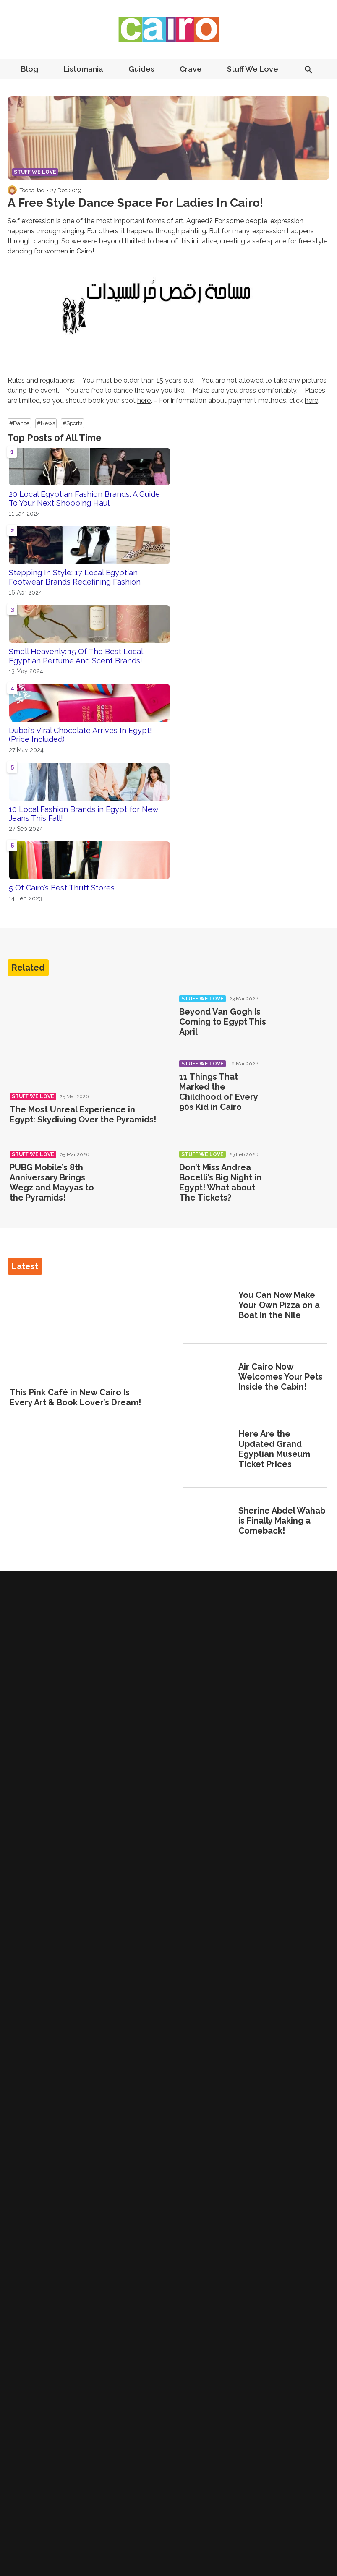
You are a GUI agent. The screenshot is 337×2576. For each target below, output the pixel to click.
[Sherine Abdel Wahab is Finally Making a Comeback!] (208, 1522)
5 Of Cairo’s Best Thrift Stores (62, 887)
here (144, 401)
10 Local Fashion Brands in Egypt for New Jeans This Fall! (84, 814)
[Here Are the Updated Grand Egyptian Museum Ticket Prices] (208, 1450)
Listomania (83, 69)
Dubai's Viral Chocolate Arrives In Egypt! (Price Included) (80, 735)
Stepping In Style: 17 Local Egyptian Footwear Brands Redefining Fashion (75, 577)
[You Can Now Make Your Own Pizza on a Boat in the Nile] (208, 1306)
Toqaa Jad (32, 190)
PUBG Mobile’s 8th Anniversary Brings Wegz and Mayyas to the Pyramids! (52, 1182)
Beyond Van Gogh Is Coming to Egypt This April (222, 1022)
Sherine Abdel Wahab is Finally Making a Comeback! (281, 1521)
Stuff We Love (252, 69)
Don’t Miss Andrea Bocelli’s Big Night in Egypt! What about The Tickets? (220, 1182)
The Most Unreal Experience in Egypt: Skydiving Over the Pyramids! (83, 1114)
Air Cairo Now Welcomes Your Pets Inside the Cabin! (280, 1377)
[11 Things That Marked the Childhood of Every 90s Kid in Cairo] (301, 1084)
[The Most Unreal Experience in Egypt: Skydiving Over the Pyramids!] (84, 1035)
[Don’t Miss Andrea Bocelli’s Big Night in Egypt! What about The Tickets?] (301, 1175)
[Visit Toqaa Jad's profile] (12, 190)
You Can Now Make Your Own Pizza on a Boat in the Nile (279, 1305)
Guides (141, 69)
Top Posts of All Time (55, 437)
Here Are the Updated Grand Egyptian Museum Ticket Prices (274, 1449)
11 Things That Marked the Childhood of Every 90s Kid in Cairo (218, 1092)
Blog (29, 69)
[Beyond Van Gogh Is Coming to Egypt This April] (301, 1019)
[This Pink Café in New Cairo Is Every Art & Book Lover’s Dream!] (82, 1332)
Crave (191, 69)
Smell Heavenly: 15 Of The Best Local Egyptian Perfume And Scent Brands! (76, 656)
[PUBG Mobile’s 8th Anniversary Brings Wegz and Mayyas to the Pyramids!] (132, 1175)
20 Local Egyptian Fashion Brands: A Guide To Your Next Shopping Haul (84, 499)
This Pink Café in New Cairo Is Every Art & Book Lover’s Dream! (75, 1397)
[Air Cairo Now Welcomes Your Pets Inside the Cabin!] (208, 1378)
